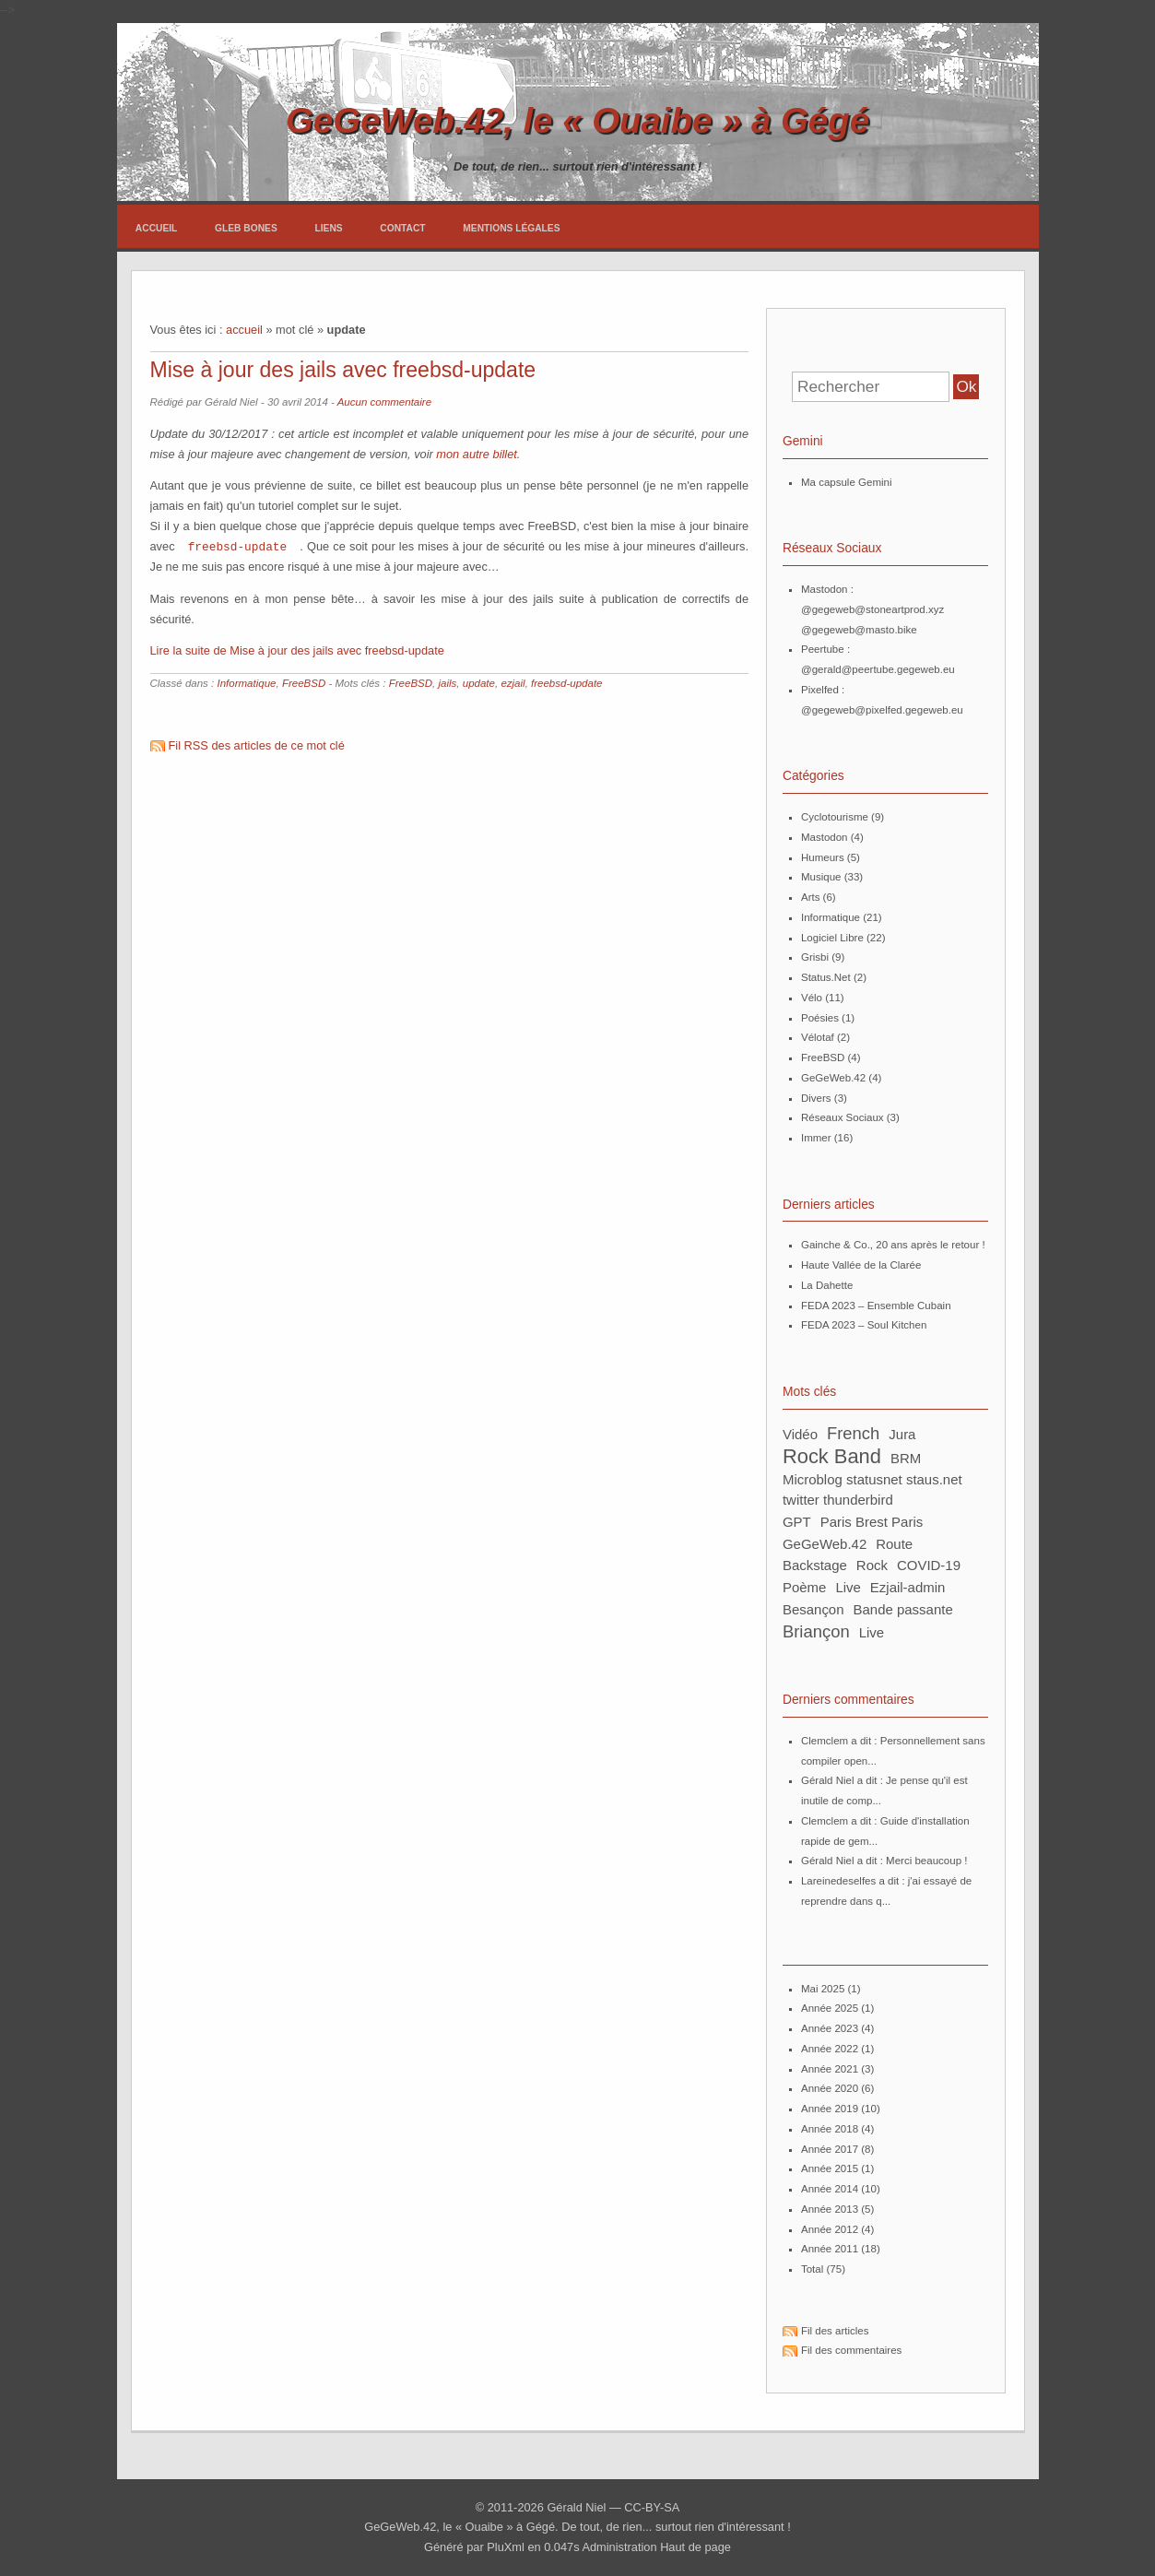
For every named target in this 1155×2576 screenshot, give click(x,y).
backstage (815, 1565)
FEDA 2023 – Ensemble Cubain (876, 1305)
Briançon (816, 1631)
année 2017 (829, 2149)
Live (847, 1587)
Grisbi (815, 957)
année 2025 (829, 2008)
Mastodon (824, 837)
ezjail (512, 682)
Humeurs (822, 857)
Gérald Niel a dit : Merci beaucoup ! (884, 1860)
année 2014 (829, 2188)
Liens (328, 228)
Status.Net (826, 977)
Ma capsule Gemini (846, 482)
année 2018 (829, 2128)
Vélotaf (817, 1037)
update (479, 682)
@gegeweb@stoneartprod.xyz (872, 609)
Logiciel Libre (832, 937)
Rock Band (832, 1456)
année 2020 (829, 2088)
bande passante (903, 1609)
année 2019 (829, 2108)
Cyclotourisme (834, 816)
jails (447, 682)
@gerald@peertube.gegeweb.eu (878, 669)
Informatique (246, 682)
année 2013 (829, 2209)
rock (872, 1565)
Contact (402, 228)
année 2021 (829, 2068)
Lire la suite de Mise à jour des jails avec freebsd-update (297, 649)
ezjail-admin (908, 1587)
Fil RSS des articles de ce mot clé (257, 744)
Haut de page (695, 2547)
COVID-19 (929, 1565)
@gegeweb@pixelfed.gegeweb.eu (882, 709)
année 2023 (829, 2028)
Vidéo (800, 1434)
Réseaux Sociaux (842, 1117)
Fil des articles (835, 2330)
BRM (905, 1458)
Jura (902, 1434)
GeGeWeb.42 (833, 1077)
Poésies (820, 1017)
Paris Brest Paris (871, 1522)
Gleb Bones (246, 228)
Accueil (157, 228)
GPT (797, 1522)
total (814, 2269)
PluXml (505, 2547)
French (853, 1433)
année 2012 (829, 2229)
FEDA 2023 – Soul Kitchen (863, 1324)
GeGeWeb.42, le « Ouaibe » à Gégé (577, 120)
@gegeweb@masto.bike (859, 629)
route (894, 1544)
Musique (821, 876)
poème (804, 1587)
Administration (619, 2547)
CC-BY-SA (651, 2507)
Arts (810, 897)
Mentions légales (511, 228)
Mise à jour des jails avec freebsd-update (343, 370)
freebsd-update (238, 546)
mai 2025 (822, 1988)
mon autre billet (476, 454)
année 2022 (829, 2048)
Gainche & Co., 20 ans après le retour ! (893, 1244)
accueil (244, 330)
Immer (816, 1137)
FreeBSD (303, 682)
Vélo (811, 997)
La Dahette (827, 1285)
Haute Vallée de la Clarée (861, 1264)
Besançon (813, 1609)
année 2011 (829, 2248)
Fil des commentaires (851, 2350)
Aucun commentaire (384, 402)
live (871, 1632)
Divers (816, 1098)
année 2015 (829, 2168)
